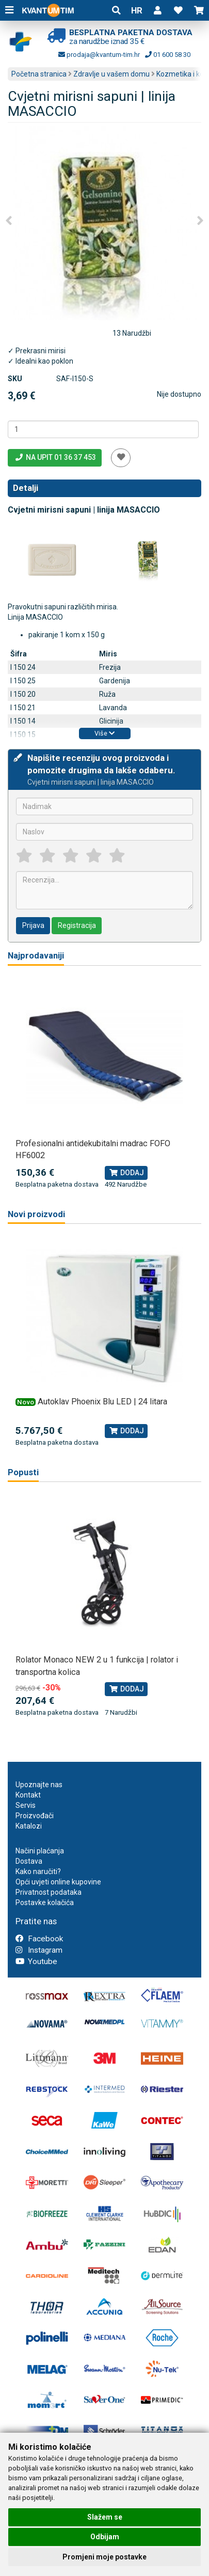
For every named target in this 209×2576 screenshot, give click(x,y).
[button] (157, 10)
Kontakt (28, 1795)
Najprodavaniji (36, 956)
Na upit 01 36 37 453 (55, 457)
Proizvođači (34, 1815)
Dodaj (126, 1173)
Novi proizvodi (36, 1214)
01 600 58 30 (167, 54)
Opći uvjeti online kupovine (58, 1882)
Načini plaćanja (39, 1851)
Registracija (77, 925)
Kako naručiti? (38, 1871)
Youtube (36, 1961)
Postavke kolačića (44, 1902)
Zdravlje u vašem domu (111, 74)
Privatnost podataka (48, 1892)
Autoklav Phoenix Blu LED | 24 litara (102, 1401)
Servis (25, 1805)
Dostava (28, 1861)
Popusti (23, 1472)
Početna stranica (39, 74)
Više (104, 733)
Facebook (39, 1938)
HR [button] (136, 10)
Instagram (38, 1950)
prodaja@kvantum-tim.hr (99, 54)
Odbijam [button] (104, 2537)
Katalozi (28, 1826)
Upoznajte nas (38, 1784)
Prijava (33, 925)
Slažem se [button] (104, 2517)
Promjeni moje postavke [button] (104, 2557)
